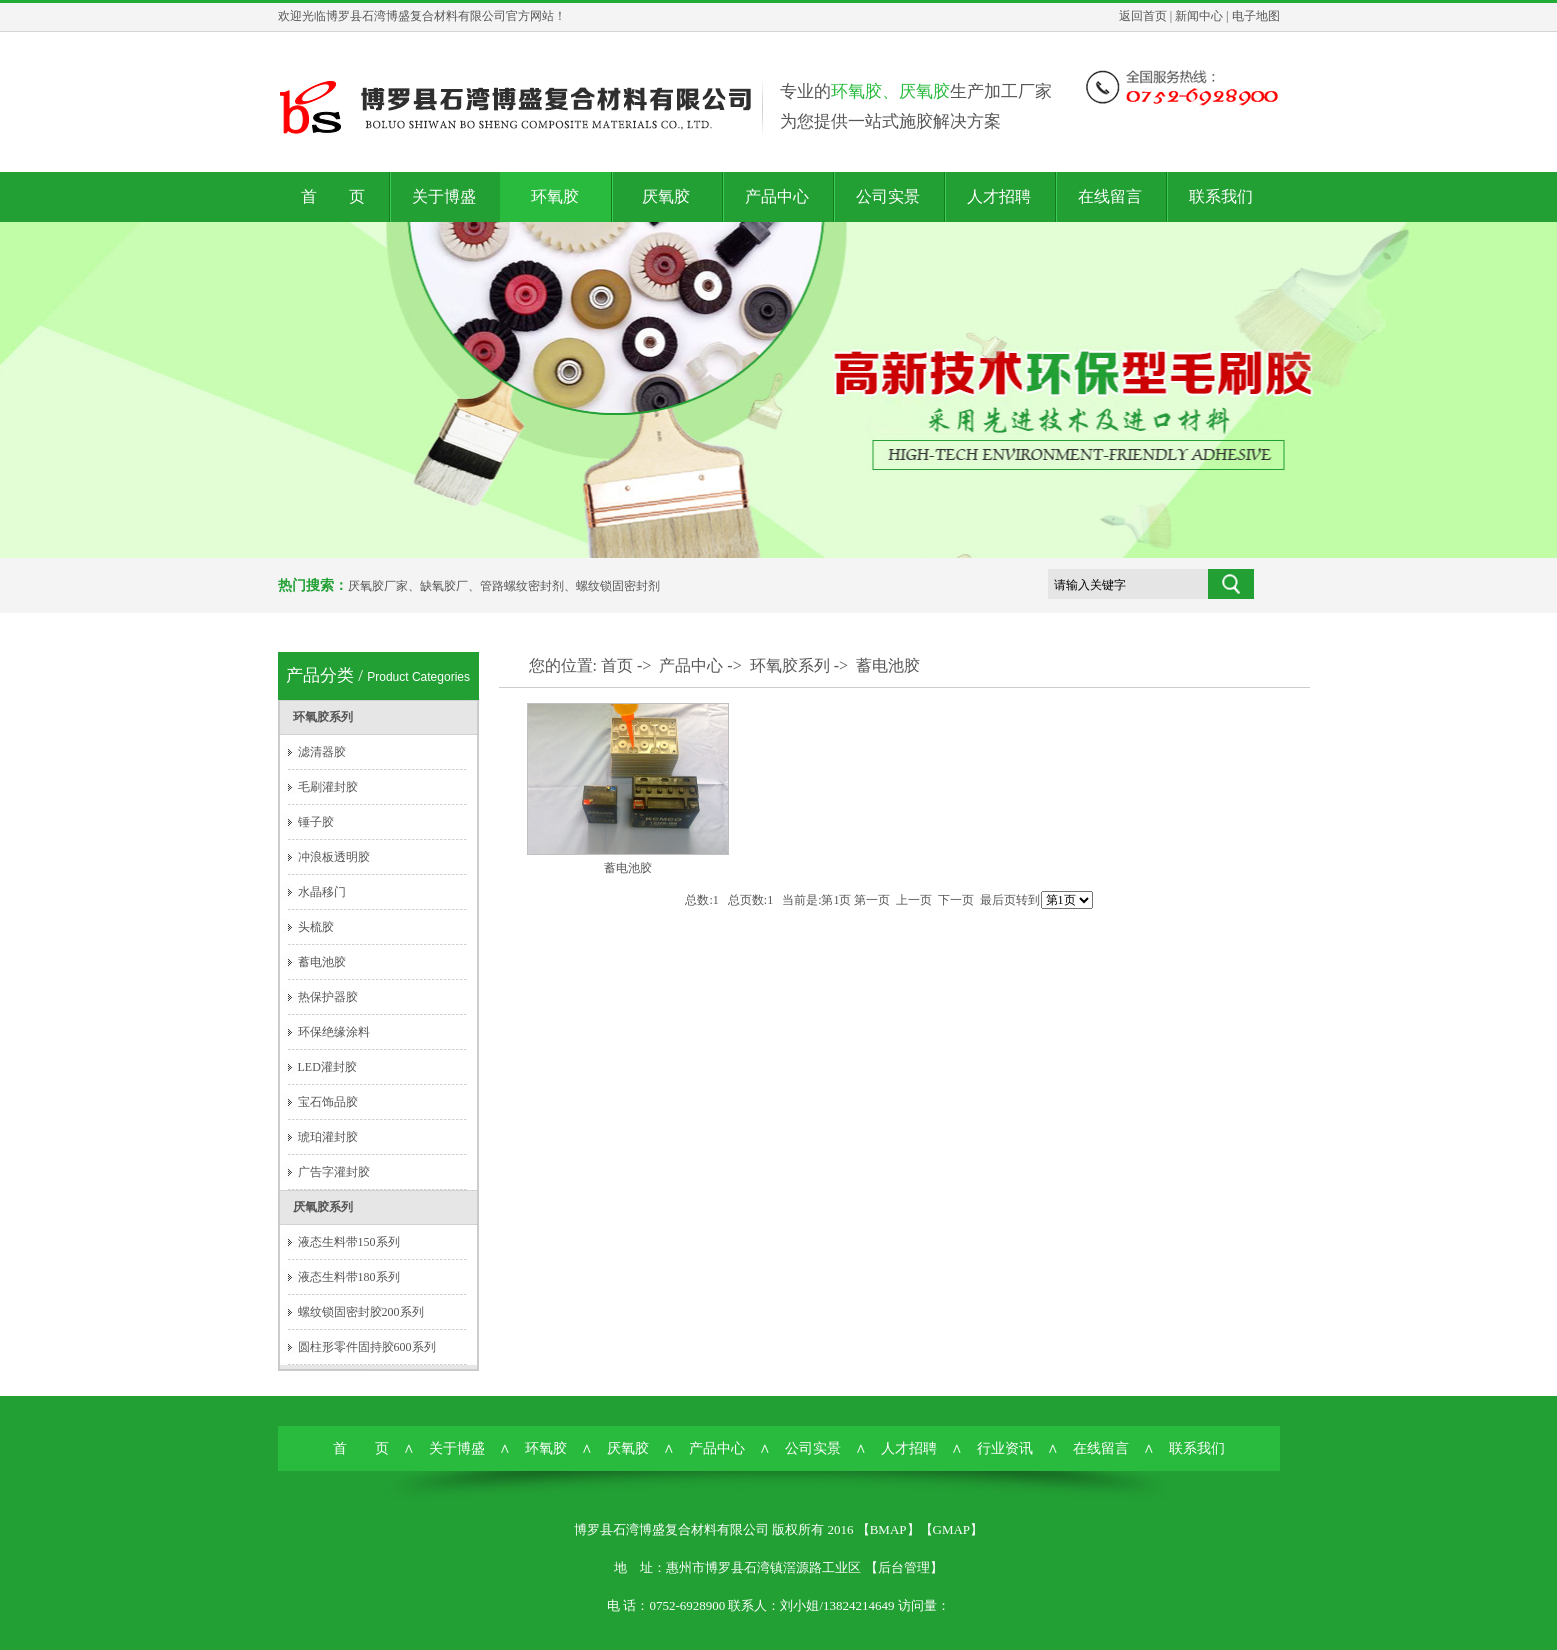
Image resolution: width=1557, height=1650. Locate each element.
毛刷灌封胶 (328, 787)
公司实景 (888, 196)
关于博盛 (444, 196)
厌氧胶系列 (323, 1207)
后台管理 (904, 1567)
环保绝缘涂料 (334, 1032)
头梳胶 (316, 927)
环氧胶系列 (323, 717)
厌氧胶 (666, 196)
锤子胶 (316, 822)
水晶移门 (322, 892)
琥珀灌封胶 (328, 1137)
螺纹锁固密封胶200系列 (361, 1312)
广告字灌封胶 (334, 1172)
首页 (617, 665)
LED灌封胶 (327, 1067)
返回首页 (1143, 16)
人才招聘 (999, 196)
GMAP (952, 1529)
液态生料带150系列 (349, 1242)
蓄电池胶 (322, 962)
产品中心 (777, 196)
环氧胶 (555, 196)
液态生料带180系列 (349, 1277)
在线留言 (1110, 196)
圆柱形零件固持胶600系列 (367, 1347)
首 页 (333, 196)
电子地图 (1256, 16)
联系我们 (1221, 196)
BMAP (888, 1529)
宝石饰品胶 (328, 1102)
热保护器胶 (328, 997)
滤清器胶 (322, 752)
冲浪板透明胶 (334, 857)
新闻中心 (1199, 16)
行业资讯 (1005, 1448)
